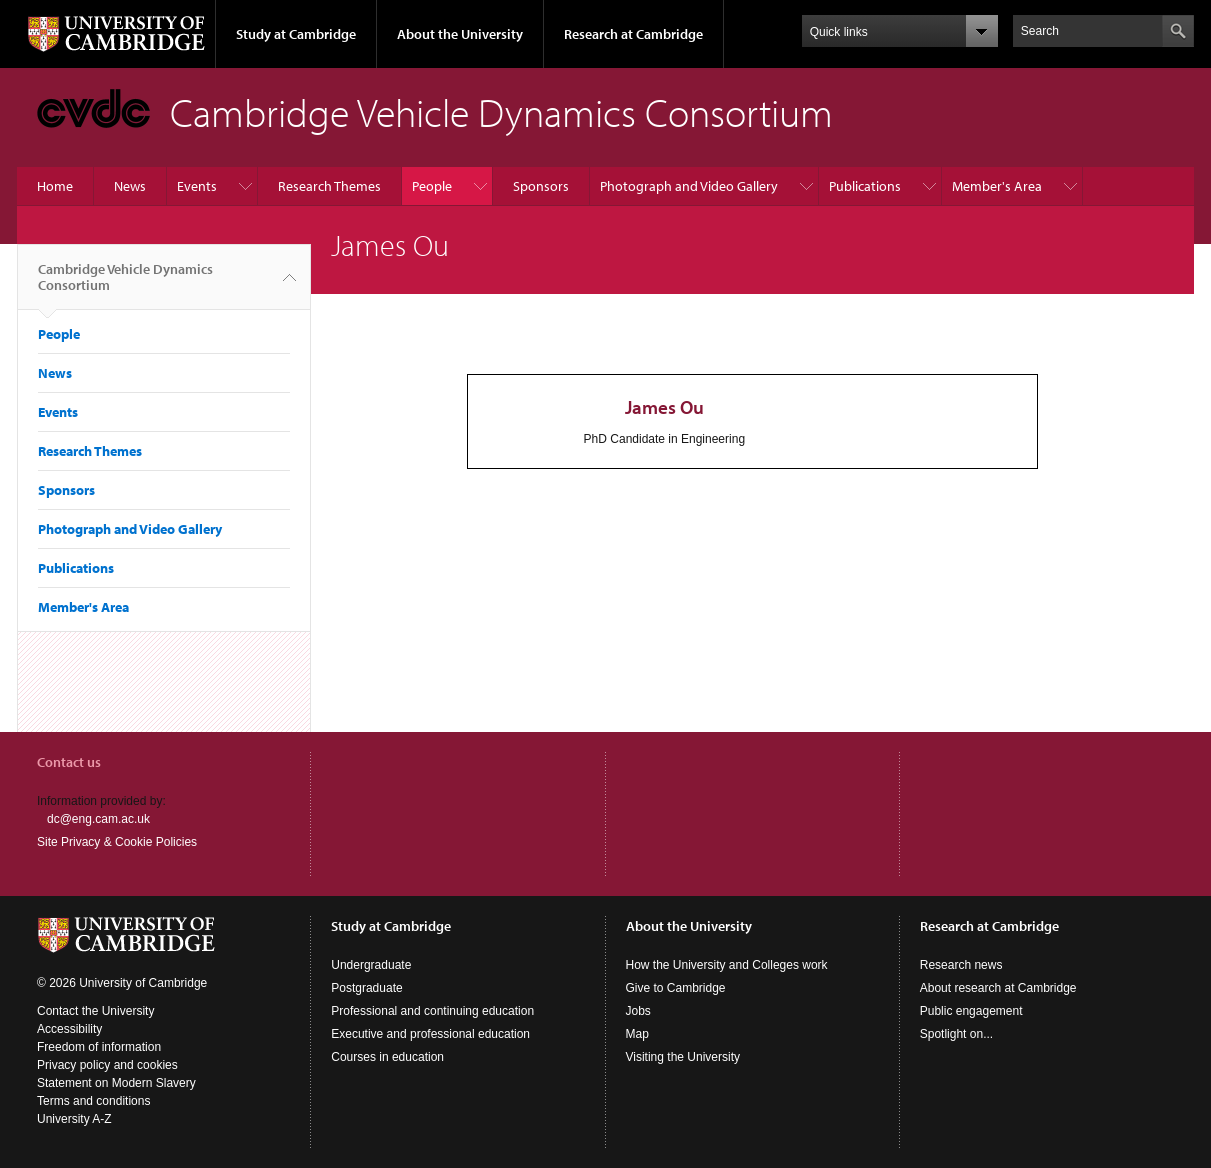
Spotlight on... (956, 1034)
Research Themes (329, 186)
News (130, 186)
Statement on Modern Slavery (116, 1083)
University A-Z (74, 1119)
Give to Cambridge (676, 988)
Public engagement (971, 1011)
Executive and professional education (430, 1034)
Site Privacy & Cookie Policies (117, 842)
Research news (961, 965)
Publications (865, 186)
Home (55, 186)
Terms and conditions (93, 1101)
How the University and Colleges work (727, 965)
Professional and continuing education (432, 1011)
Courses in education (387, 1057)
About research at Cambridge (998, 988)
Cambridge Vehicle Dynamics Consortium (125, 285)
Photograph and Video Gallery (689, 186)
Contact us (69, 762)
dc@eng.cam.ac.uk (98, 819)
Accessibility (69, 1029)
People (432, 186)
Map (637, 1034)
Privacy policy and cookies (107, 1065)
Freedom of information (99, 1047)
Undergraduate (371, 965)
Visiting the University (683, 1057)
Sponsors (541, 186)
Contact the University (95, 1011)
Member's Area (997, 186)
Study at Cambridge (296, 34)
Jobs (638, 1011)
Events (197, 186)
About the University (460, 34)
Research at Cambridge (633, 34)
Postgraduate (366, 988)
